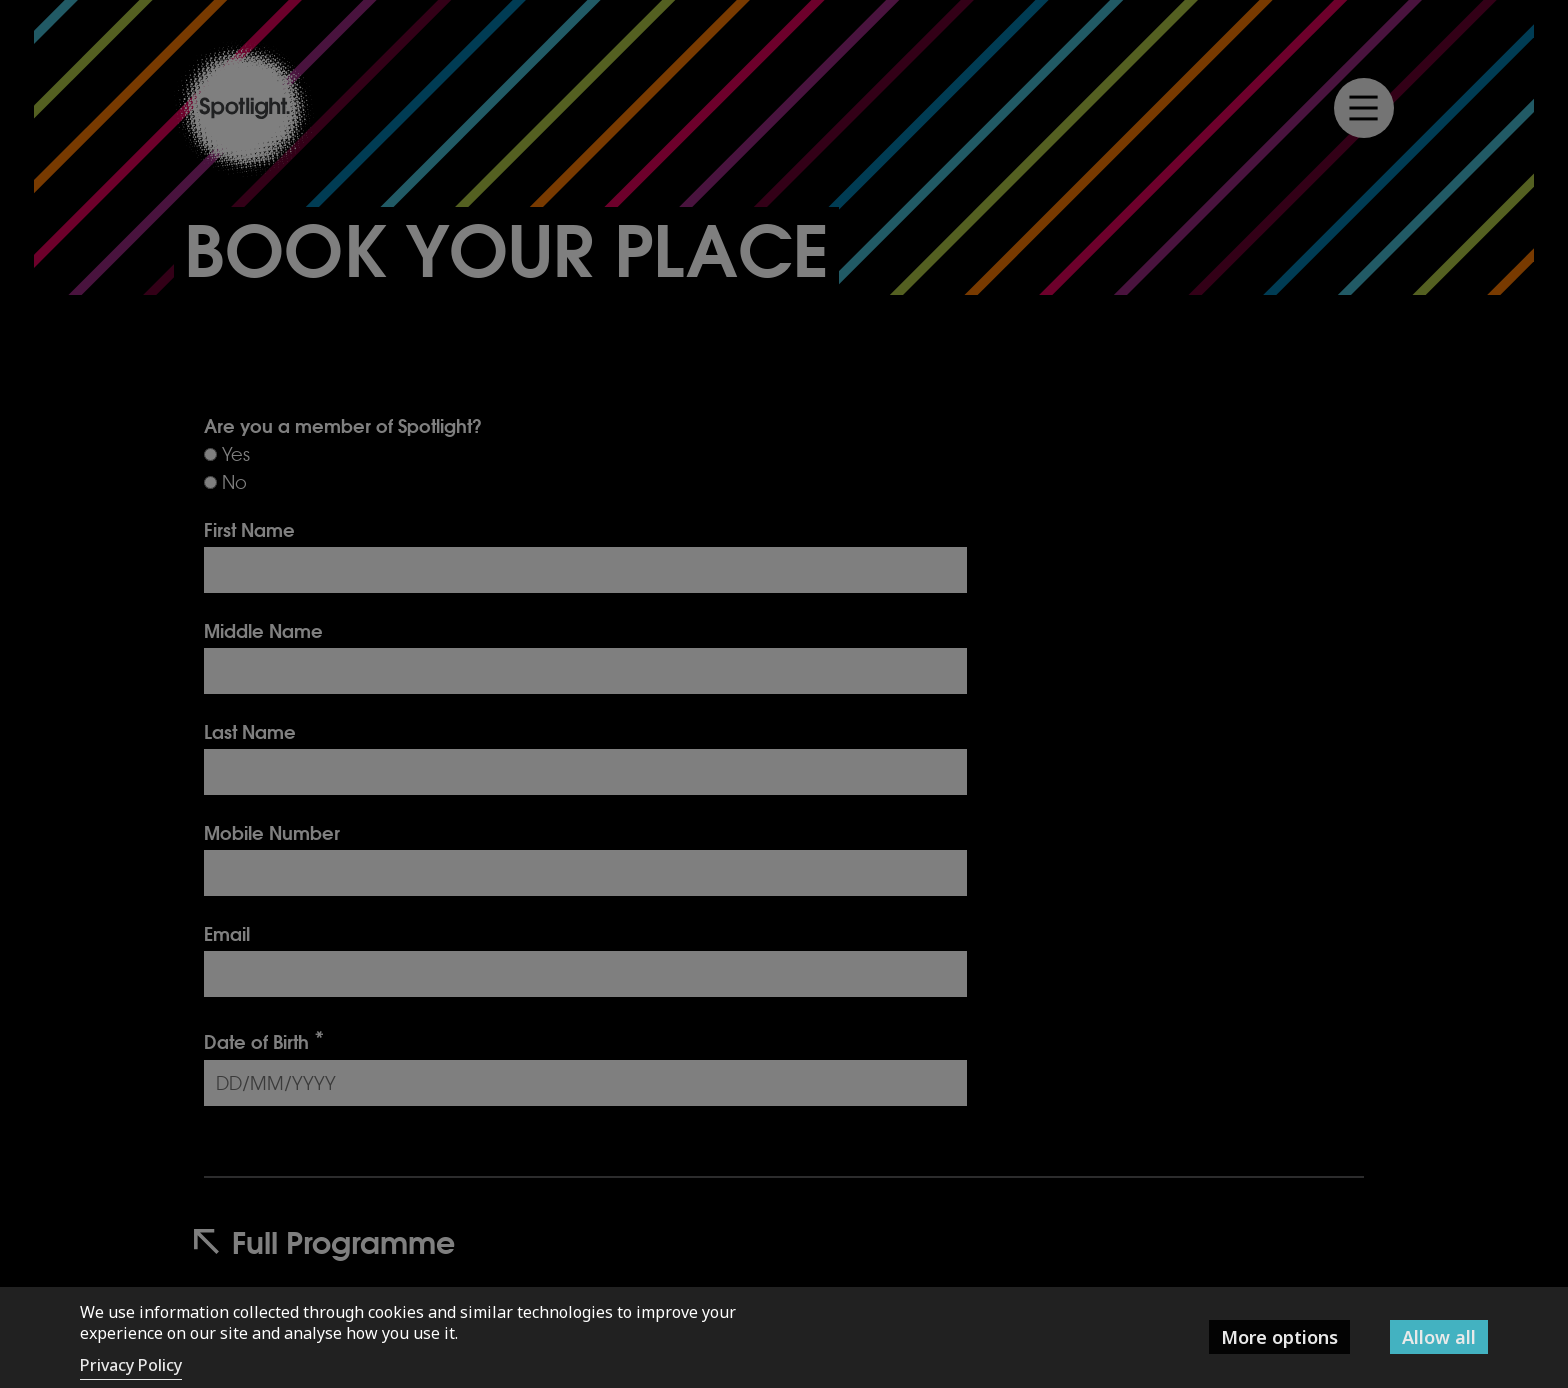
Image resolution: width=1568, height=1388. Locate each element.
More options (1279, 1337)
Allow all (1439, 1337)
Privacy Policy (131, 1365)
